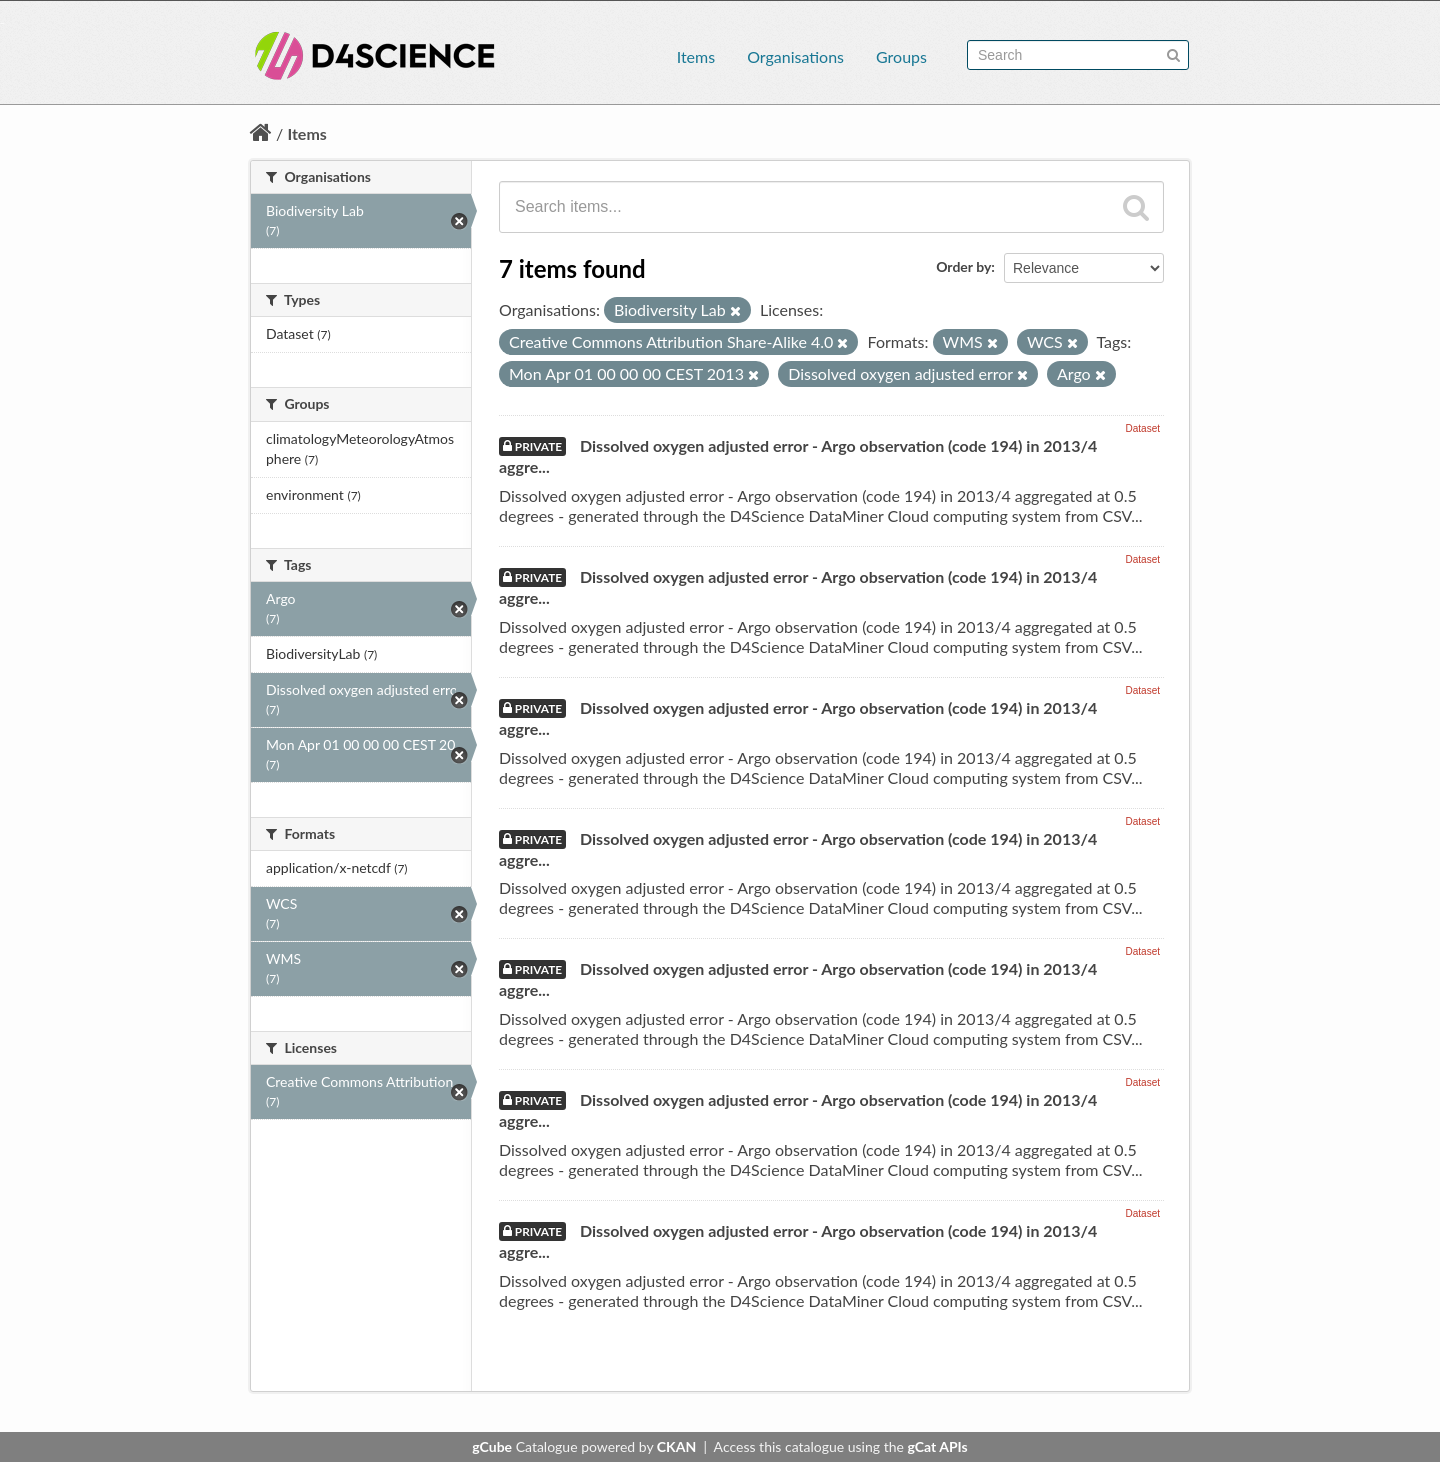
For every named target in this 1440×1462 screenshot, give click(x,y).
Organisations (795, 56)
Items (696, 56)
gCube (492, 1446)
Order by (963, 266)
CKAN (676, 1446)
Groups (901, 56)
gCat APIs (937, 1446)
